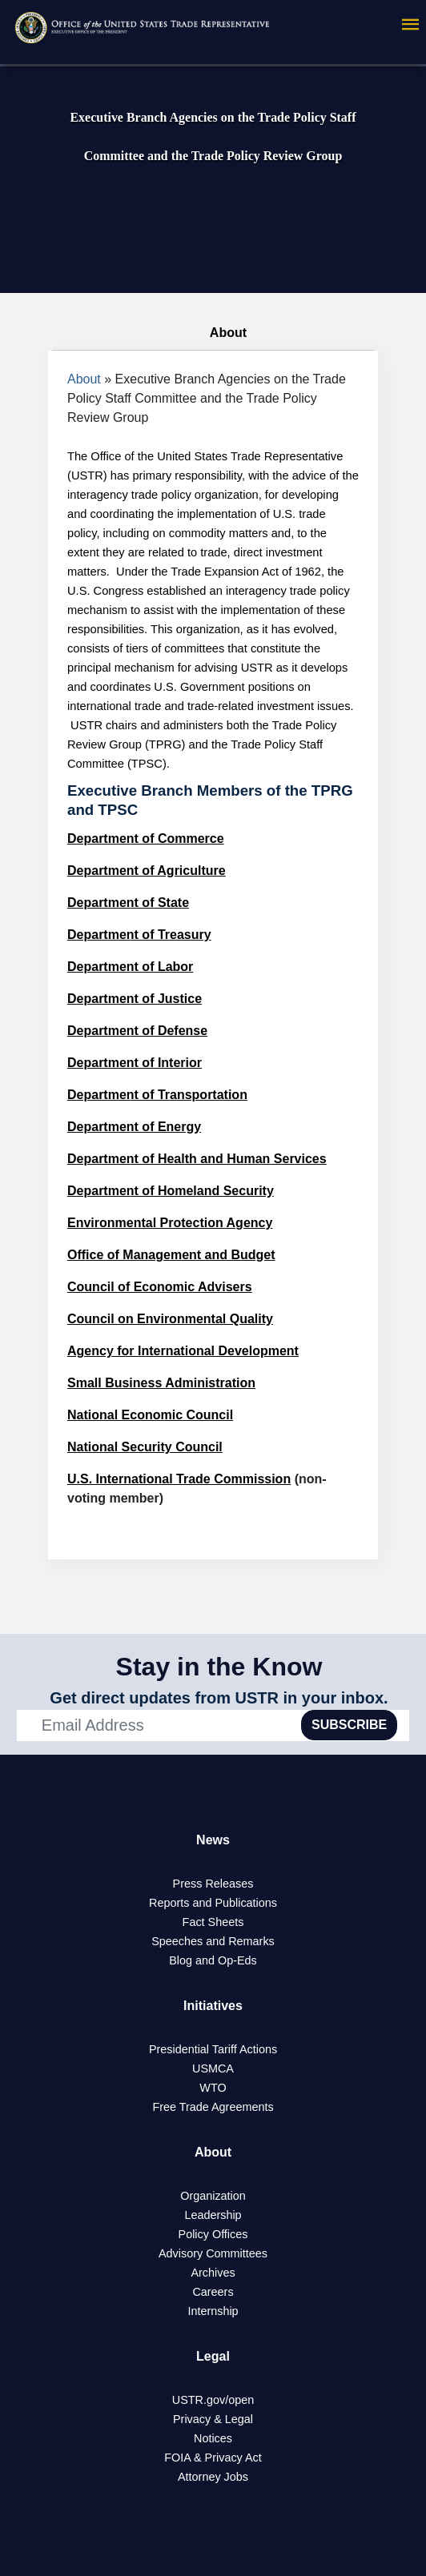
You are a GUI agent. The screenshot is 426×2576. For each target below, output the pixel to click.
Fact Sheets (213, 1922)
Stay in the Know (219, 1666)
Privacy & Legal (213, 2419)
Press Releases (213, 1883)
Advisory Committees (213, 2253)
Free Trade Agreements (212, 2107)
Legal (213, 2356)
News (213, 1840)
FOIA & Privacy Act (213, 2457)
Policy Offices (213, 2234)
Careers (212, 2291)
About (84, 379)
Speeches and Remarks (213, 1941)
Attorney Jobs (213, 2476)
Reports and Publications (213, 1902)
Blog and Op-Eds (213, 1960)
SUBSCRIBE (349, 1724)
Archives (213, 2272)
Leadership (212, 2215)
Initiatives (213, 2005)
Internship (212, 2311)
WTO (212, 2087)
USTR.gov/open (213, 2399)
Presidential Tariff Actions (213, 2049)
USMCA (213, 2068)
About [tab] (213, 333)
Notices (213, 2438)
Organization (213, 2195)
